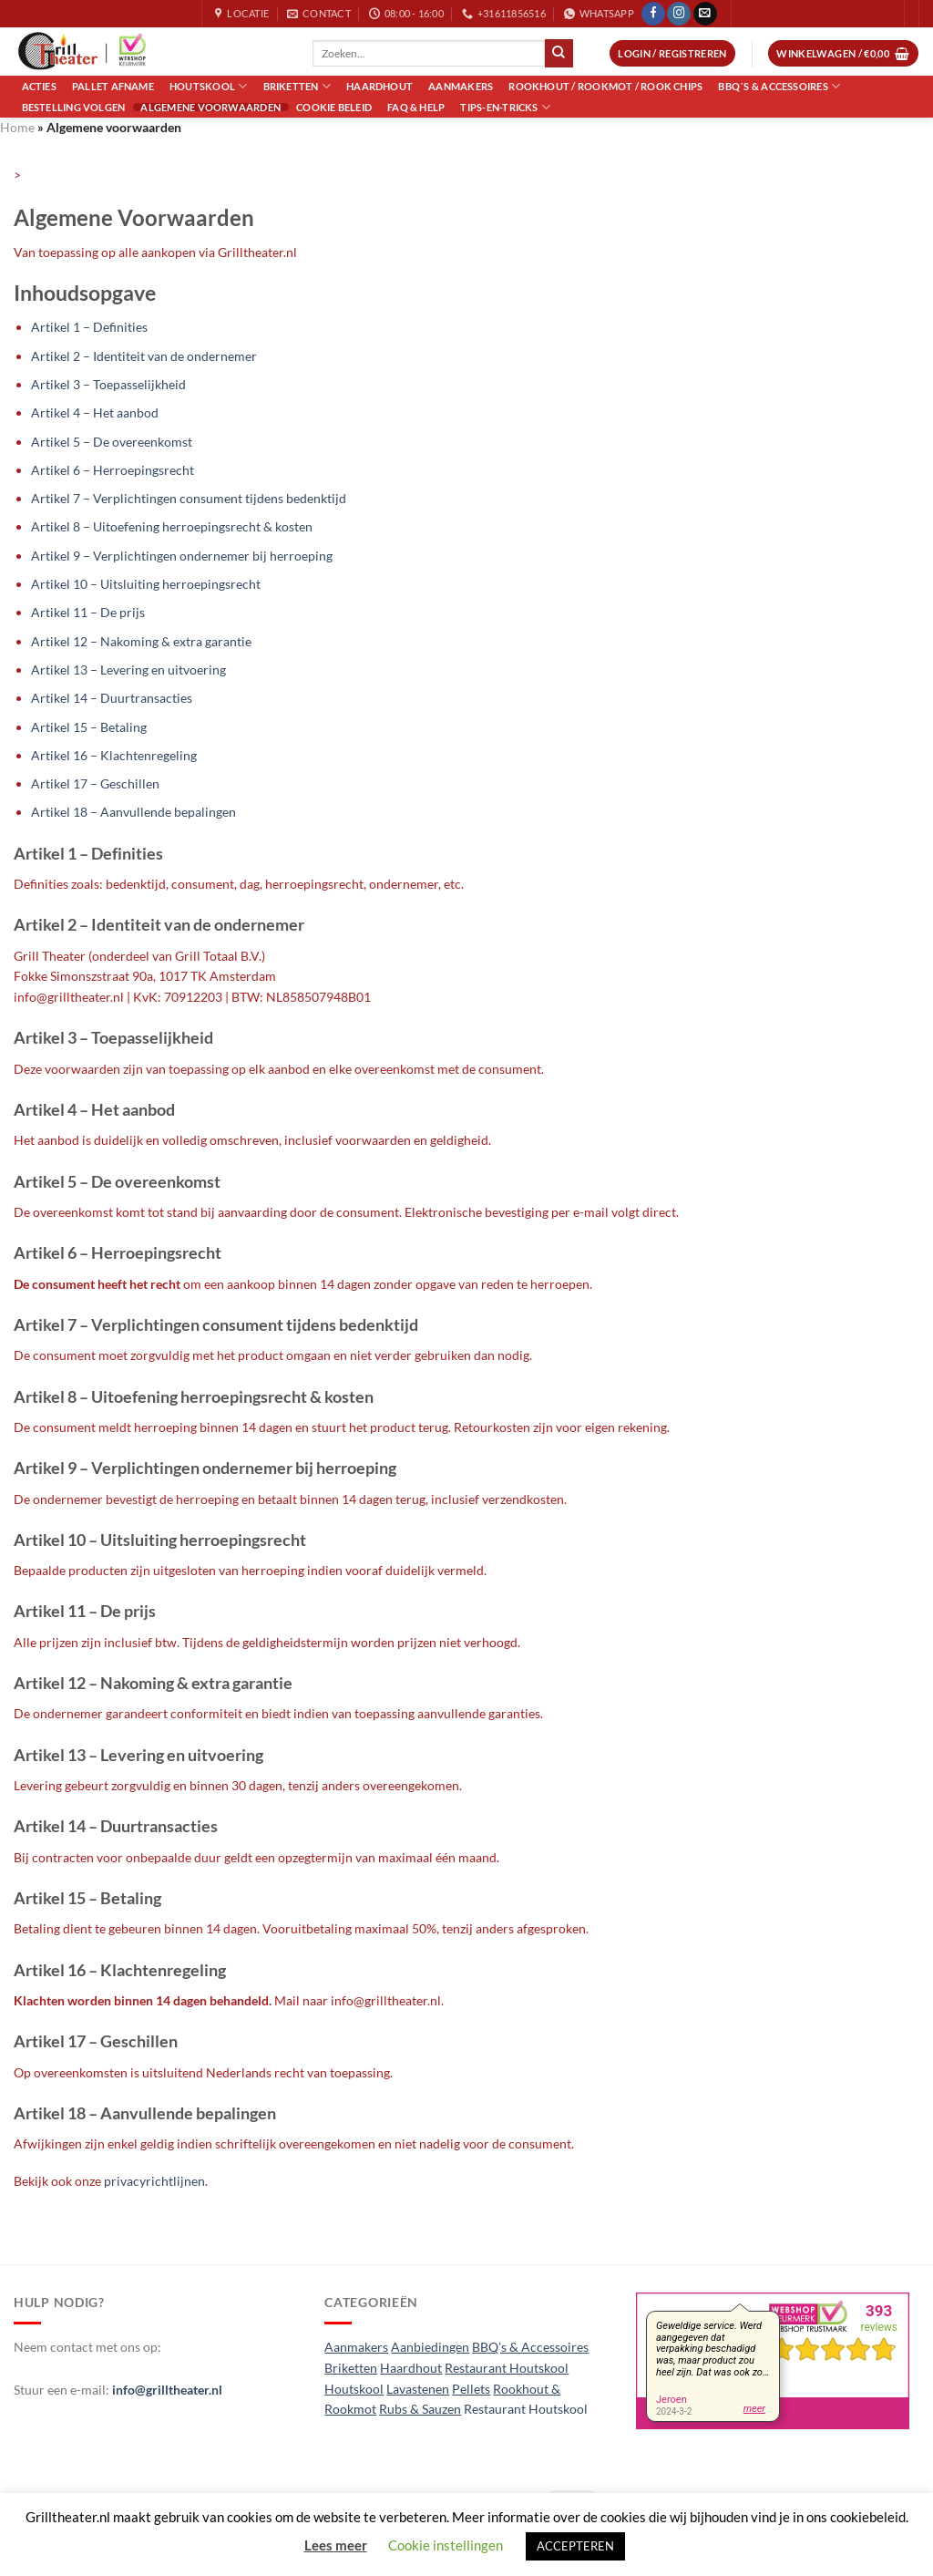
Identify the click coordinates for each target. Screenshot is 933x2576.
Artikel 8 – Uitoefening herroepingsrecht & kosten (172, 526)
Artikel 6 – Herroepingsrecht (112, 470)
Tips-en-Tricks (505, 107)
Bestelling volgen (74, 107)
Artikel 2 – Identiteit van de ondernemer (144, 356)
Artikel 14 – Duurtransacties (111, 698)
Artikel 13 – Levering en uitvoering (128, 669)
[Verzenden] (558, 53)
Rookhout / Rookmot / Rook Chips (605, 86)
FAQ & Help (416, 107)
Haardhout (379, 86)
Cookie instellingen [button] (445, 2545)
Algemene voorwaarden (210, 107)
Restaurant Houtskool (526, 2408)
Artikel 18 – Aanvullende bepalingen (133, 811)
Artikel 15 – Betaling (89, 727)
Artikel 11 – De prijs (88, 612)
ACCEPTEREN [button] (575, 2546)
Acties (39, 86)
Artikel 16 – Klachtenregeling (114, 755)
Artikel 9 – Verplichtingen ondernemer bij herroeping (182, 555)
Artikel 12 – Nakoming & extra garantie (141, 641)
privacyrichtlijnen (154, 2181)
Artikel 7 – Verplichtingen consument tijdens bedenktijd (188, 498)
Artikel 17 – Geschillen (95, 783)
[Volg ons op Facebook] (653, 14)
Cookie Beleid (334, 107)
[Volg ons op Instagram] (679, 14)
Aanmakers (460, 86)
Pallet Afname (113, 86)
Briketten (297, 86)
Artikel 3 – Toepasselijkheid (108, 384)
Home (17, 127)
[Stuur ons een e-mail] (705, 14)
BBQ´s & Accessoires (779, 86)
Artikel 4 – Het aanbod (95, 412)
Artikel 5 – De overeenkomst (111, 441)
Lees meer (335, 2545)
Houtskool (208, 86)
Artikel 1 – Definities (89, 327)
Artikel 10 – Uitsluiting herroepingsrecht (146, 584)
